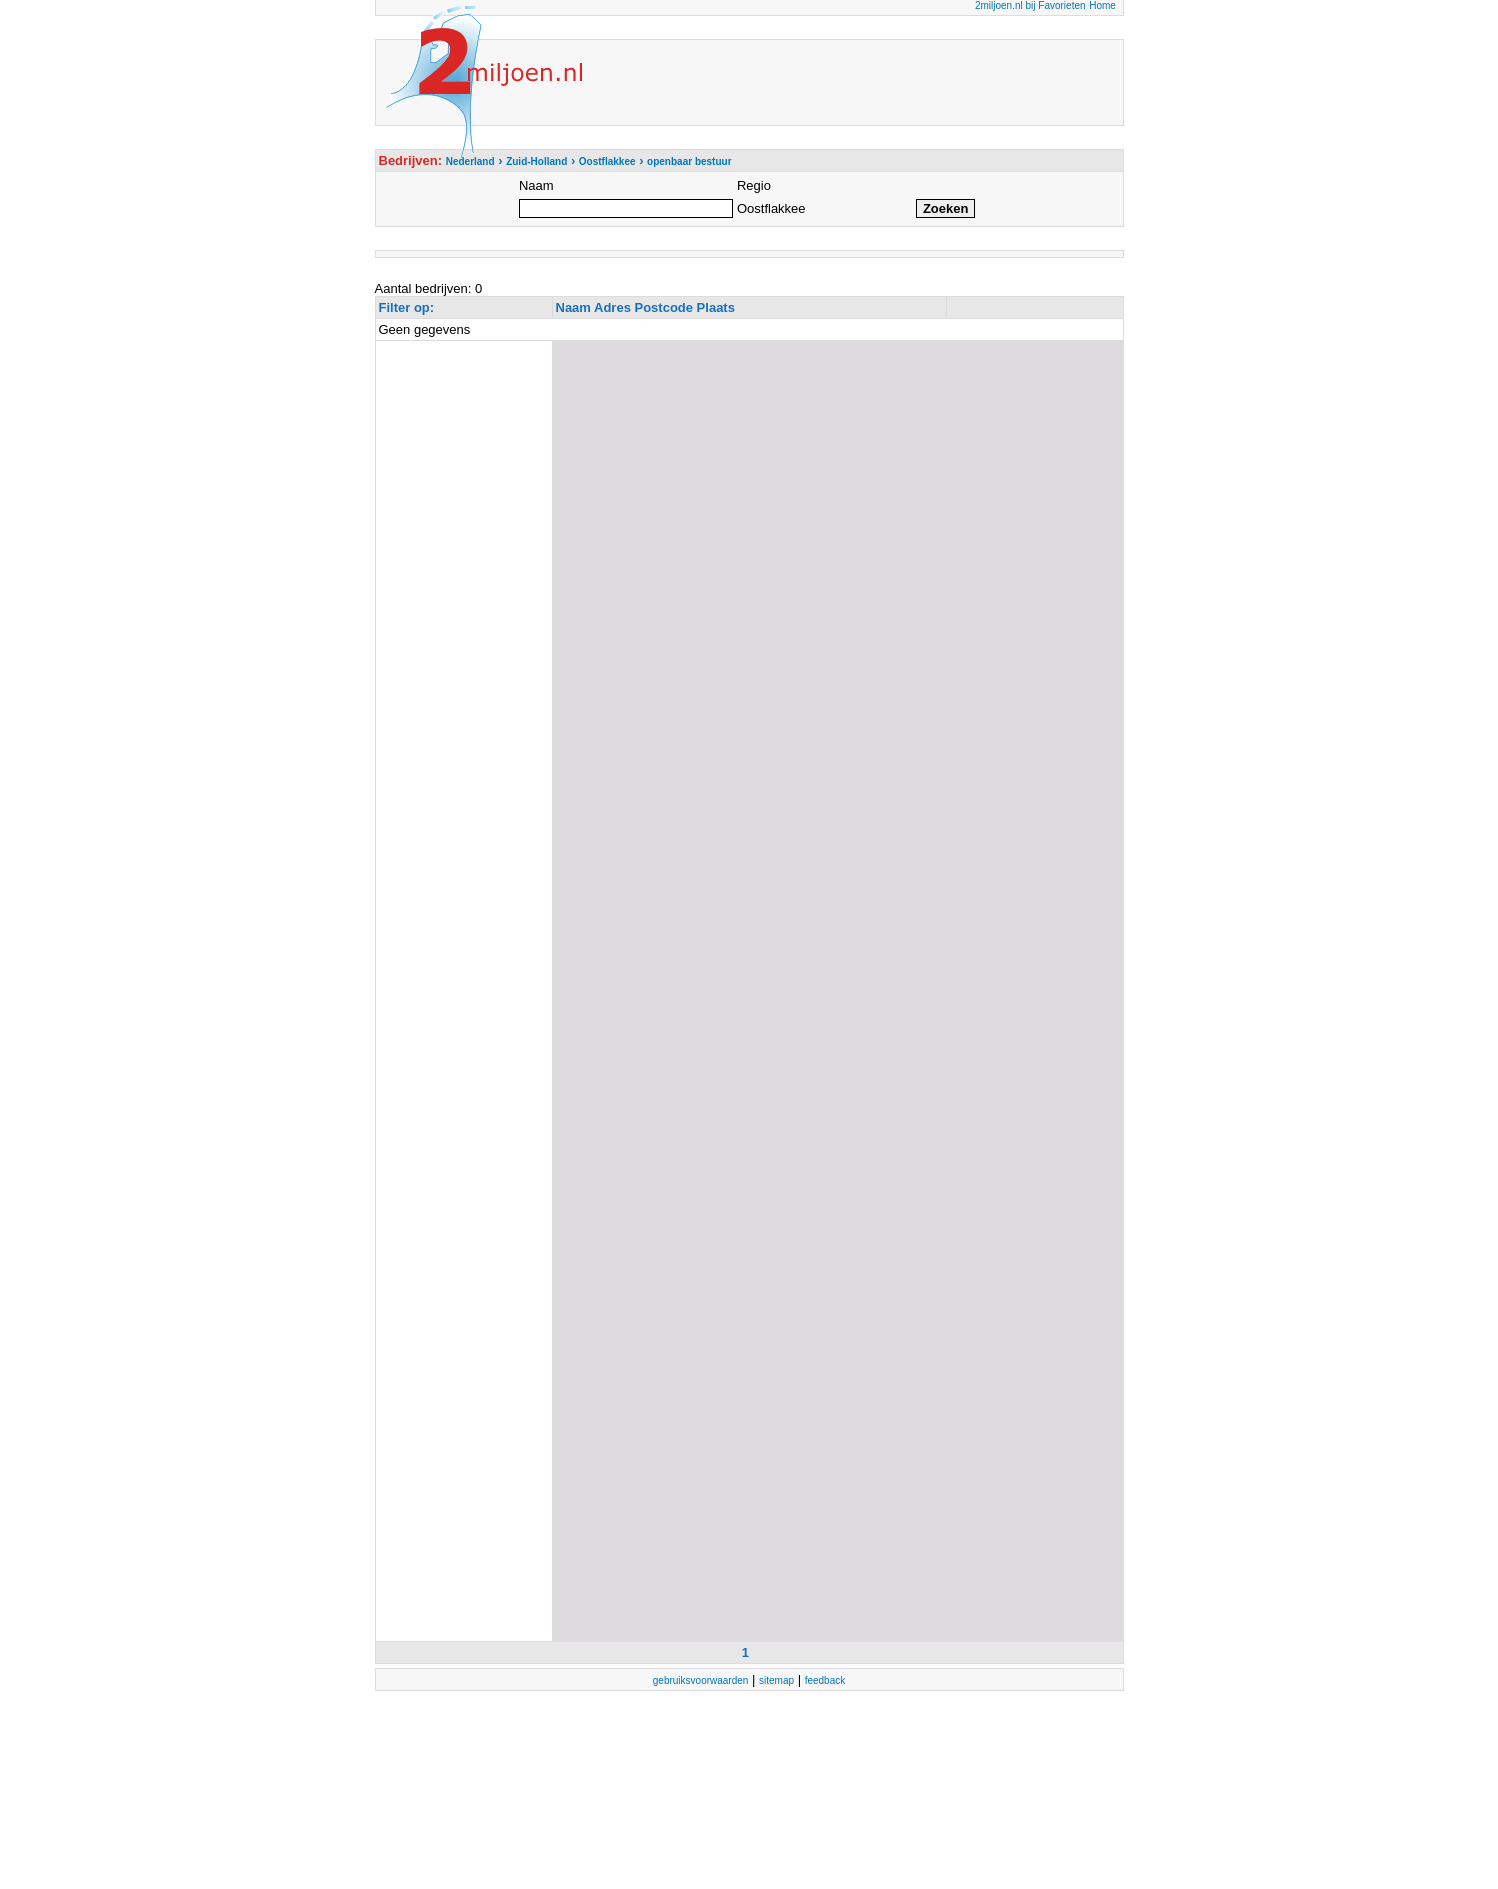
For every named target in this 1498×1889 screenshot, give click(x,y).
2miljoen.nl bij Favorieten (1030, 5)
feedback (825, 1680)
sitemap (776, 1680)
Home (1102, 5)
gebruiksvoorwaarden (701, 1680)
